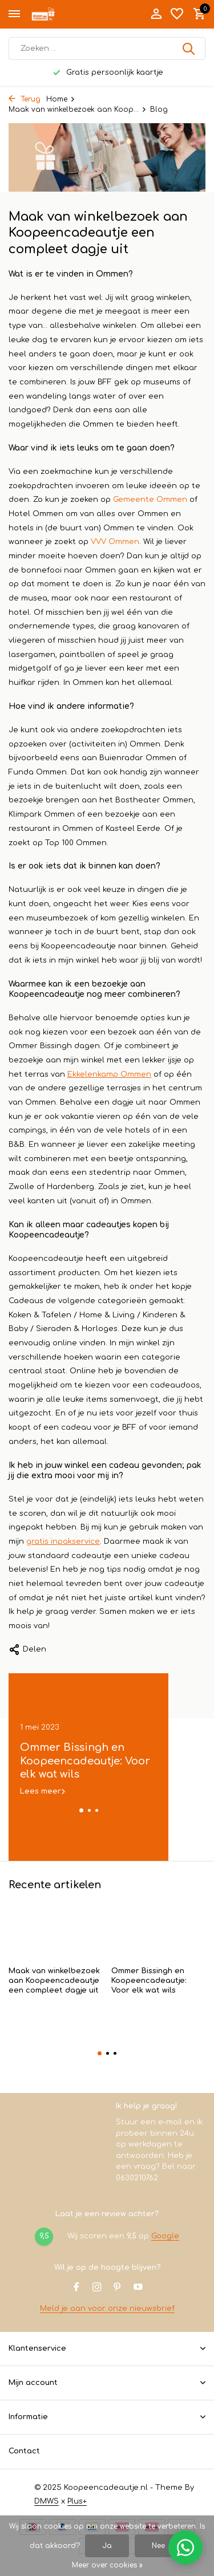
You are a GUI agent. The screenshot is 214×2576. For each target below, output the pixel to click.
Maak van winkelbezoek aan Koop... (78, 109)
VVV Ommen (115, 542)
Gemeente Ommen (150, 500)
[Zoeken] (107, 48)
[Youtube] (138, 2288)
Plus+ (77, 2501)
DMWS (46, 2501)
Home (60, 99)
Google (165, 2236)
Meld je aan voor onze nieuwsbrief (107, 2309)
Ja (107, 2546)
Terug (25, 99)
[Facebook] (76, 2288)
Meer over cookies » (107, 2565)
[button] (81, 1810)
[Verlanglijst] (177, 14)
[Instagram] (97, 2288)
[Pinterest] (117, 2288)
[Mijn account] (156, 14)
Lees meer (40, 1791)
